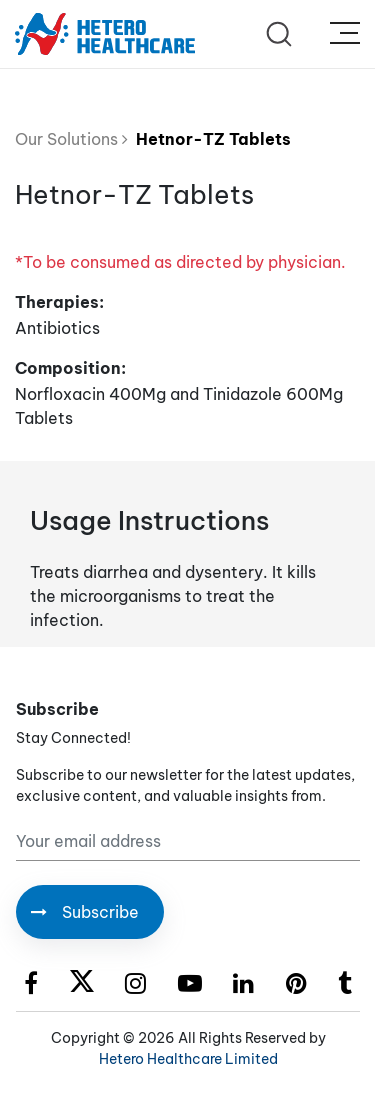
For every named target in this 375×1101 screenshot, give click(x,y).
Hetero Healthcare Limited (188, 1059)
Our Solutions (71, 139)
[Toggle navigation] (345, 34)
